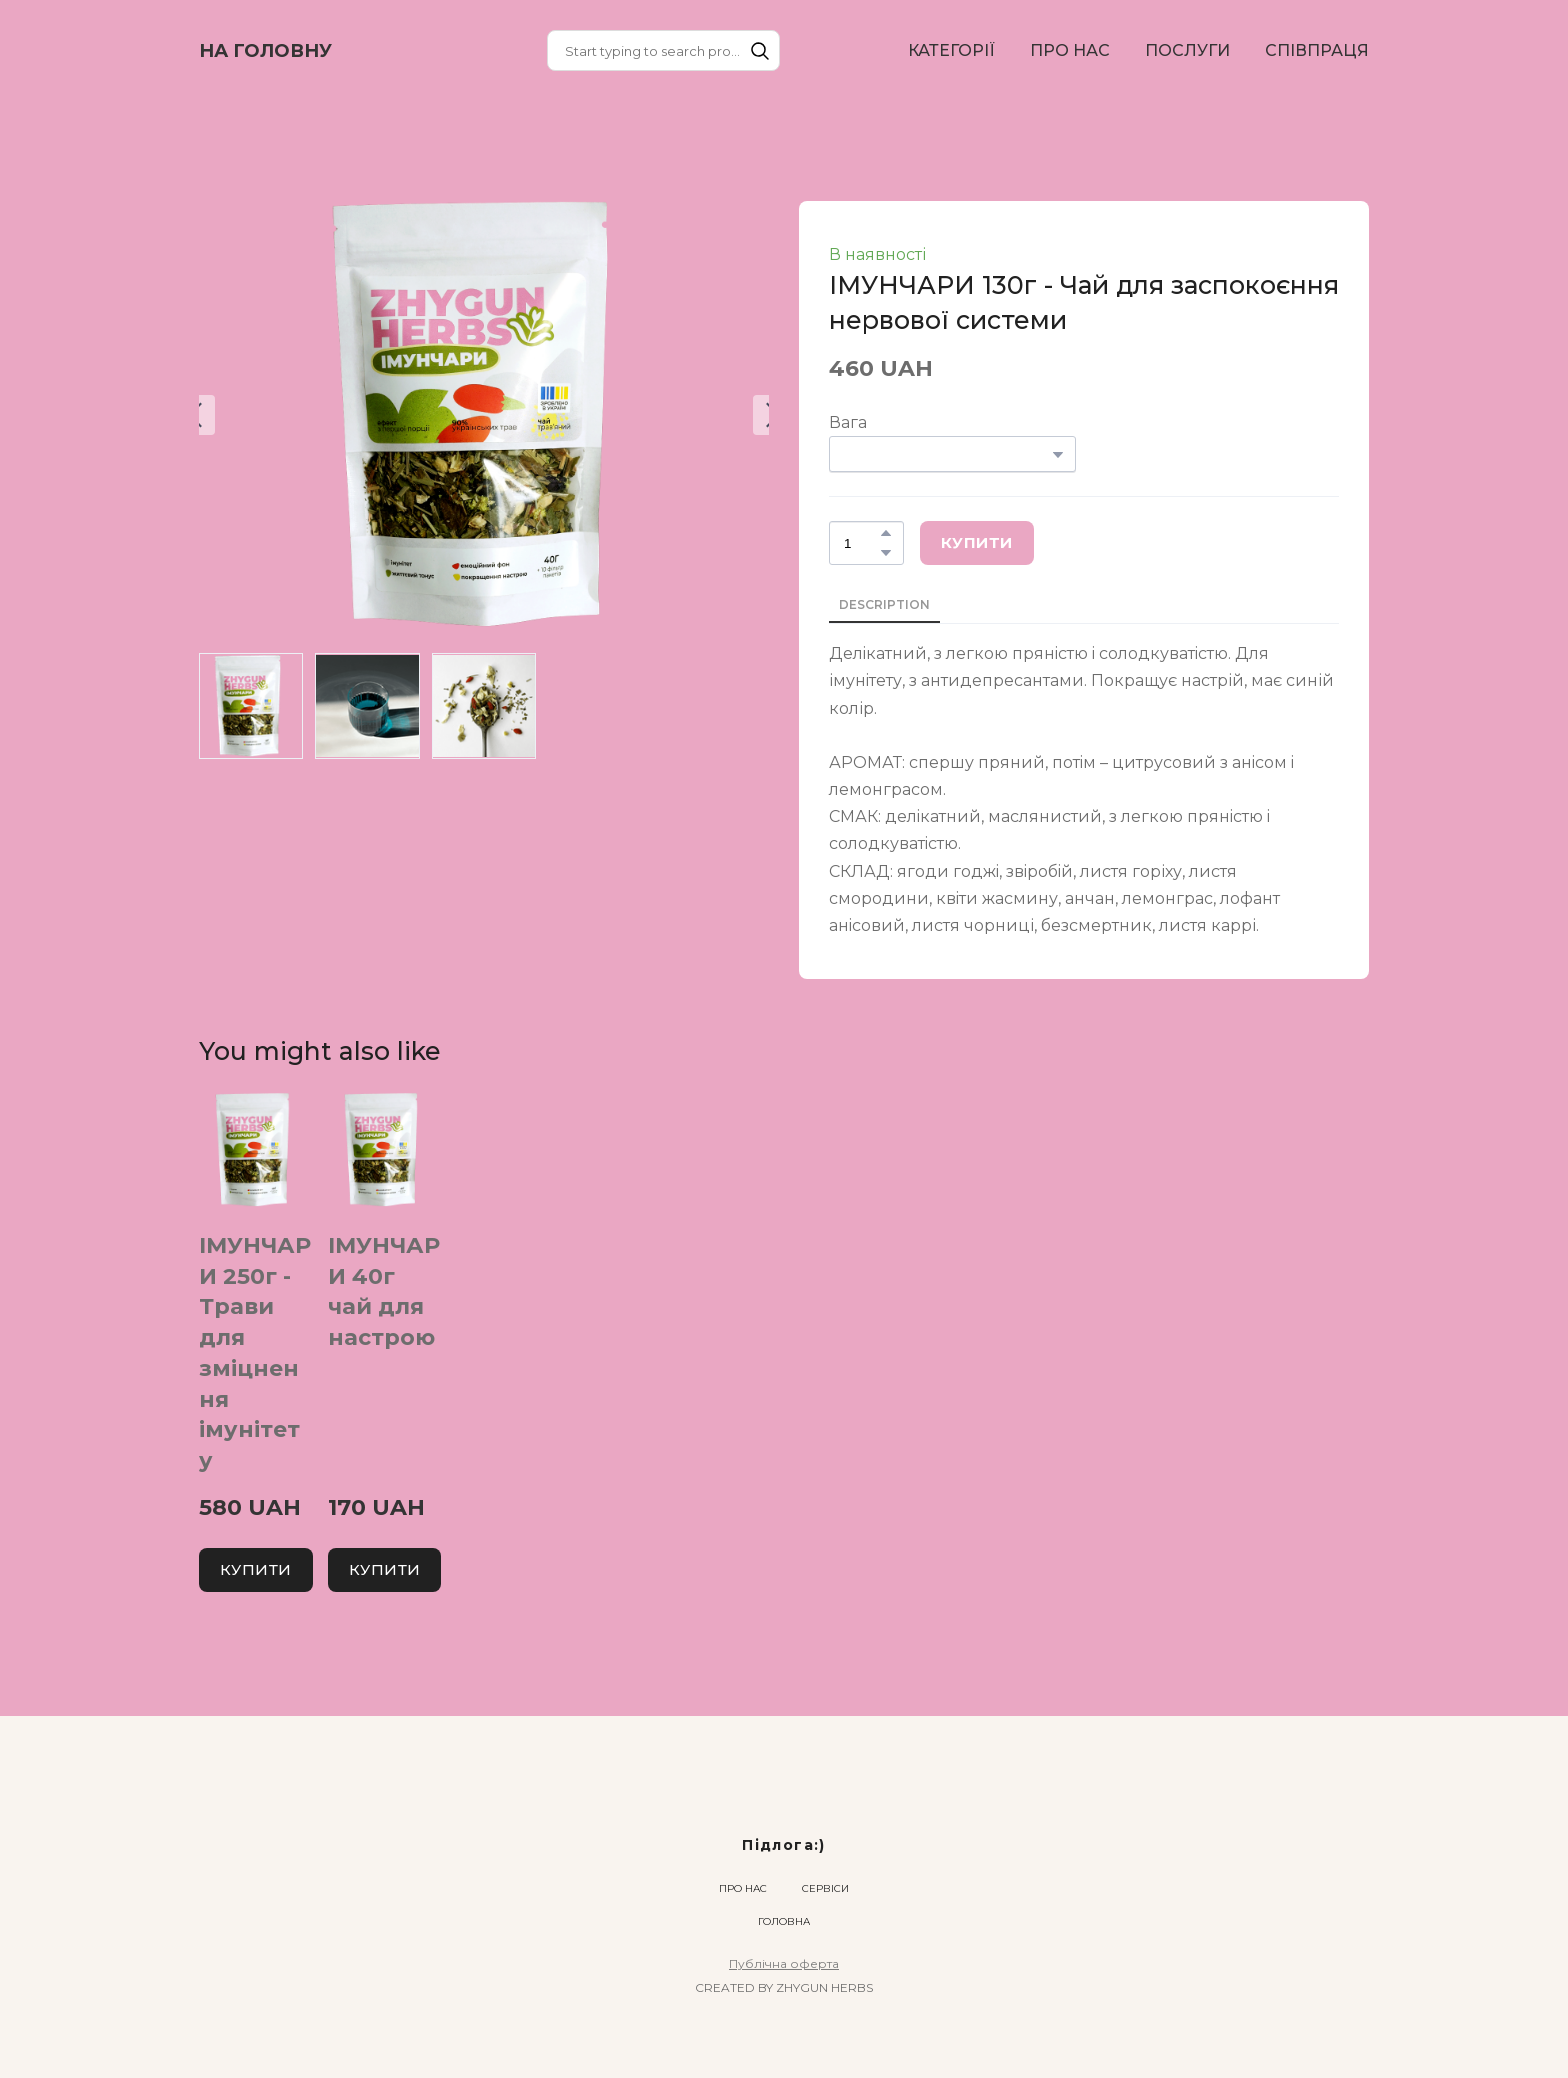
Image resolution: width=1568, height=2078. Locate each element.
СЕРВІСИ (825, 1888)
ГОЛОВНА (784, 1921)
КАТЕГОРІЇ (951, 50)
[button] (760, 51)
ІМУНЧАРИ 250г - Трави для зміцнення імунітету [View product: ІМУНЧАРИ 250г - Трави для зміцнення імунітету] (255, 1353)
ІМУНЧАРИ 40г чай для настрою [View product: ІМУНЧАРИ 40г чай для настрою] (384, 1291)
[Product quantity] (861, 543)
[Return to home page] (265, 51)
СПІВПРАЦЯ (1317, 50)
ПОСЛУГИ (1187, 50)
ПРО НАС (1070, 50)
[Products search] (663, 50)
